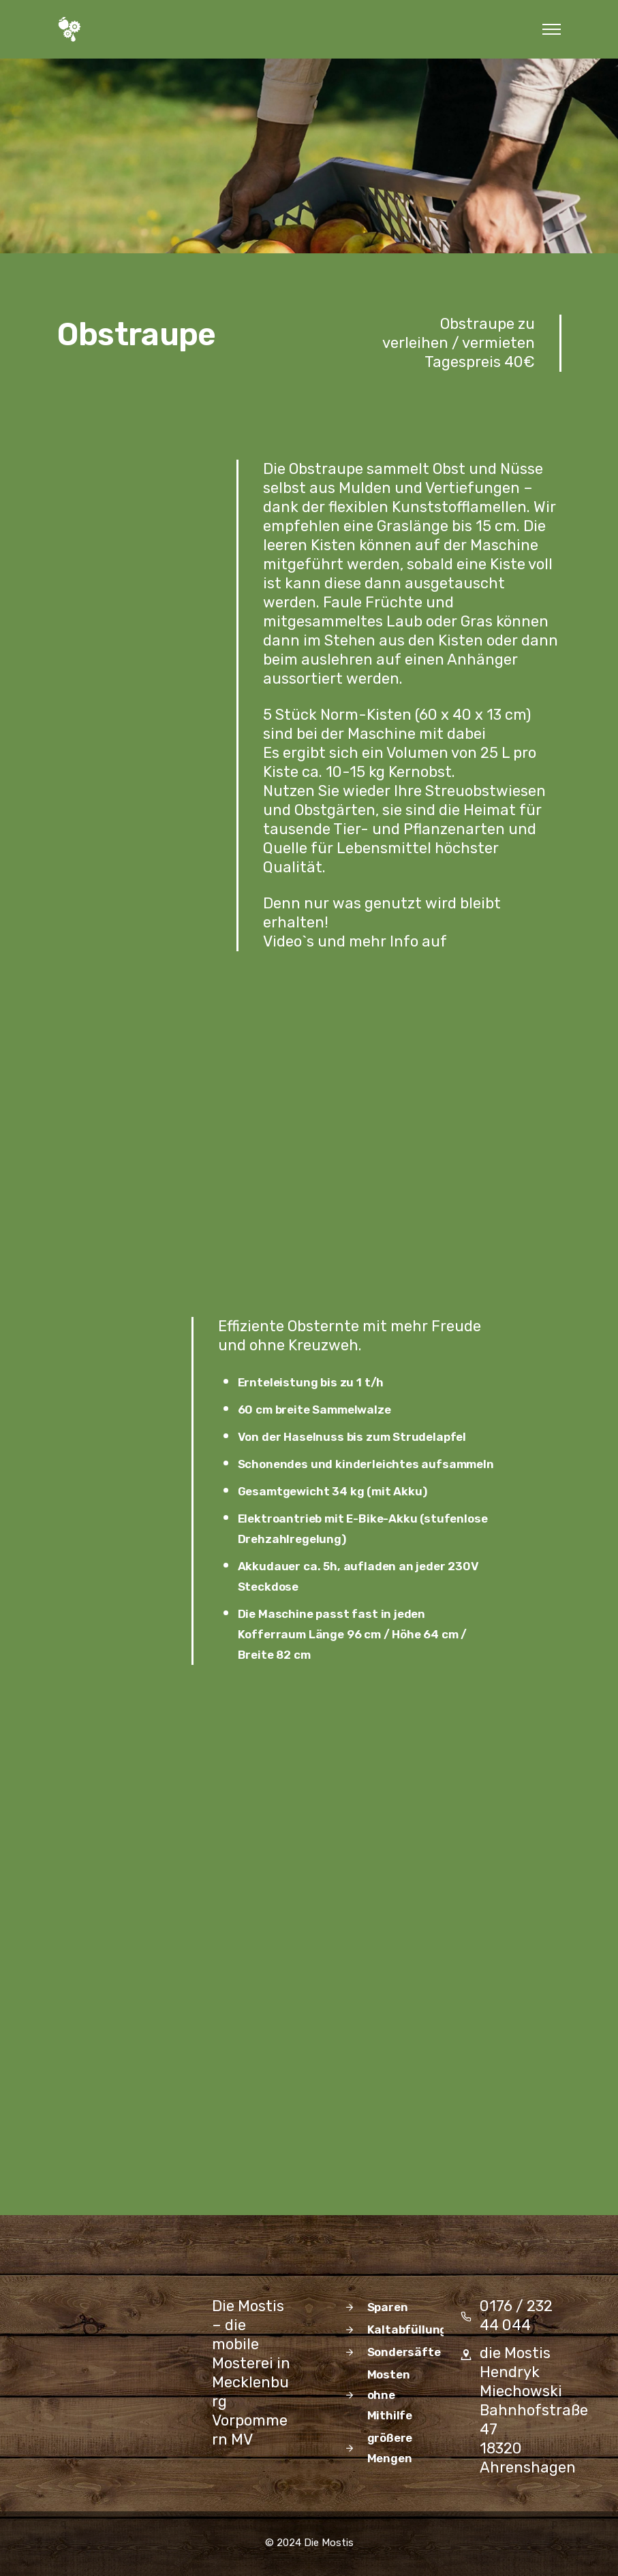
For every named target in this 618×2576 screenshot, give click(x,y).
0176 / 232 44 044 (516, 2315)
